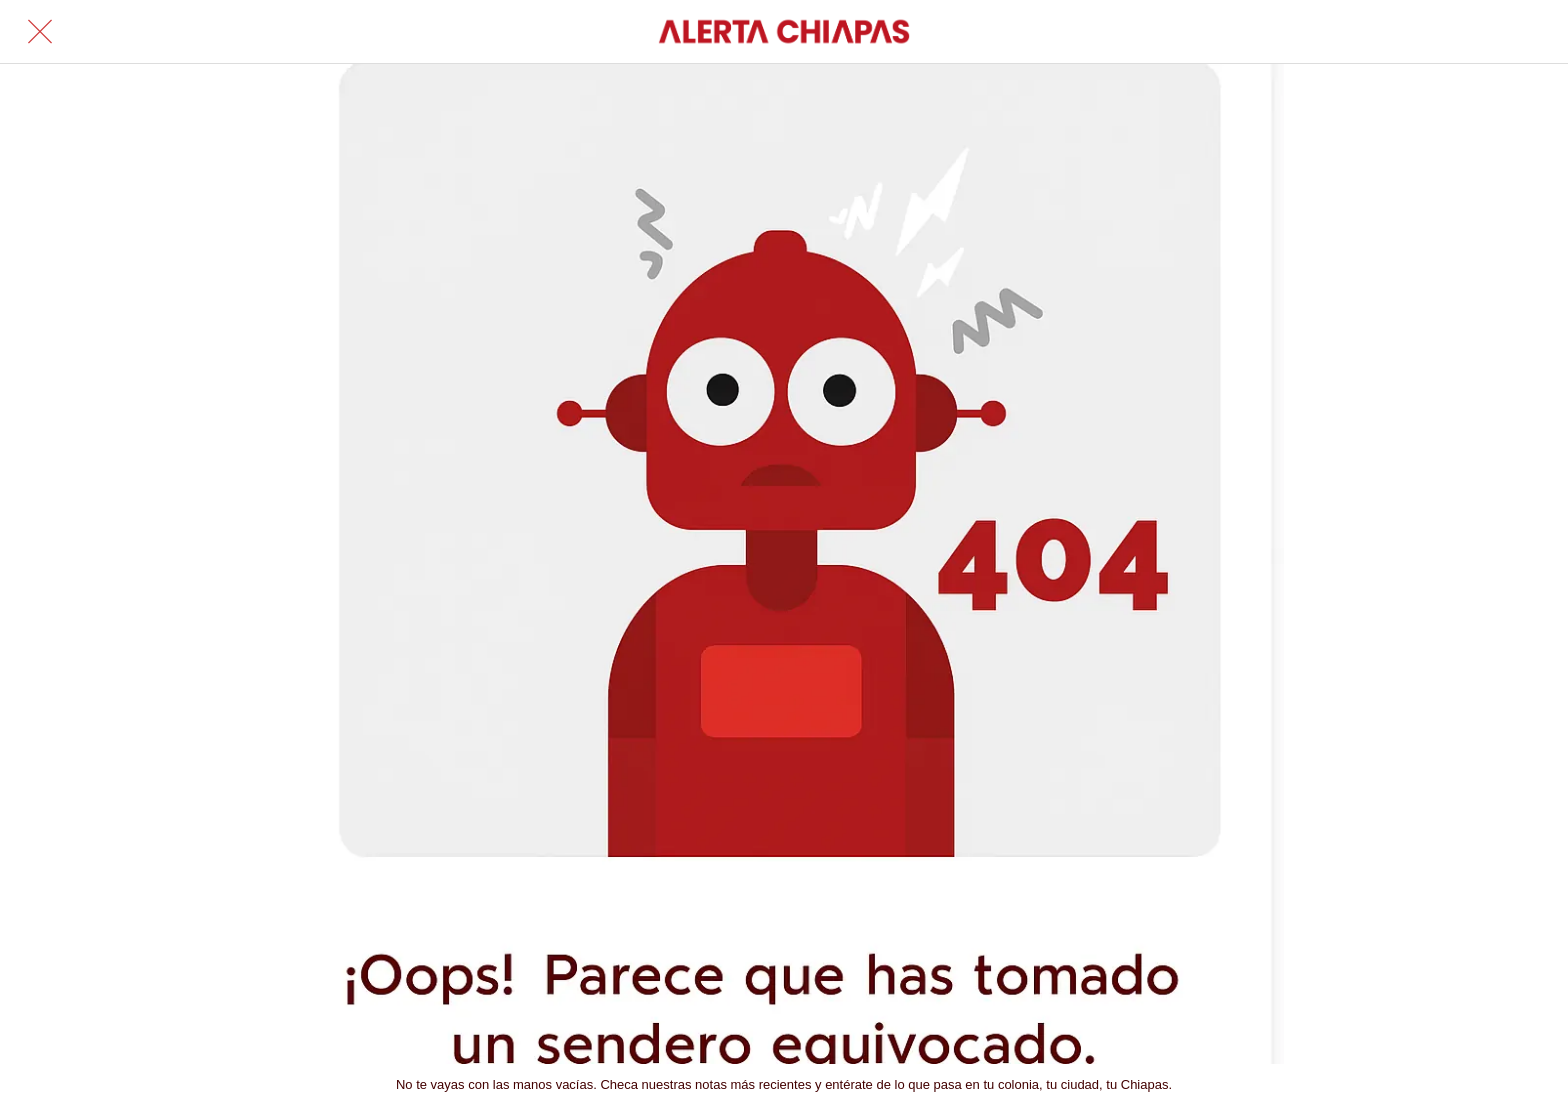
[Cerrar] (40, 32)
